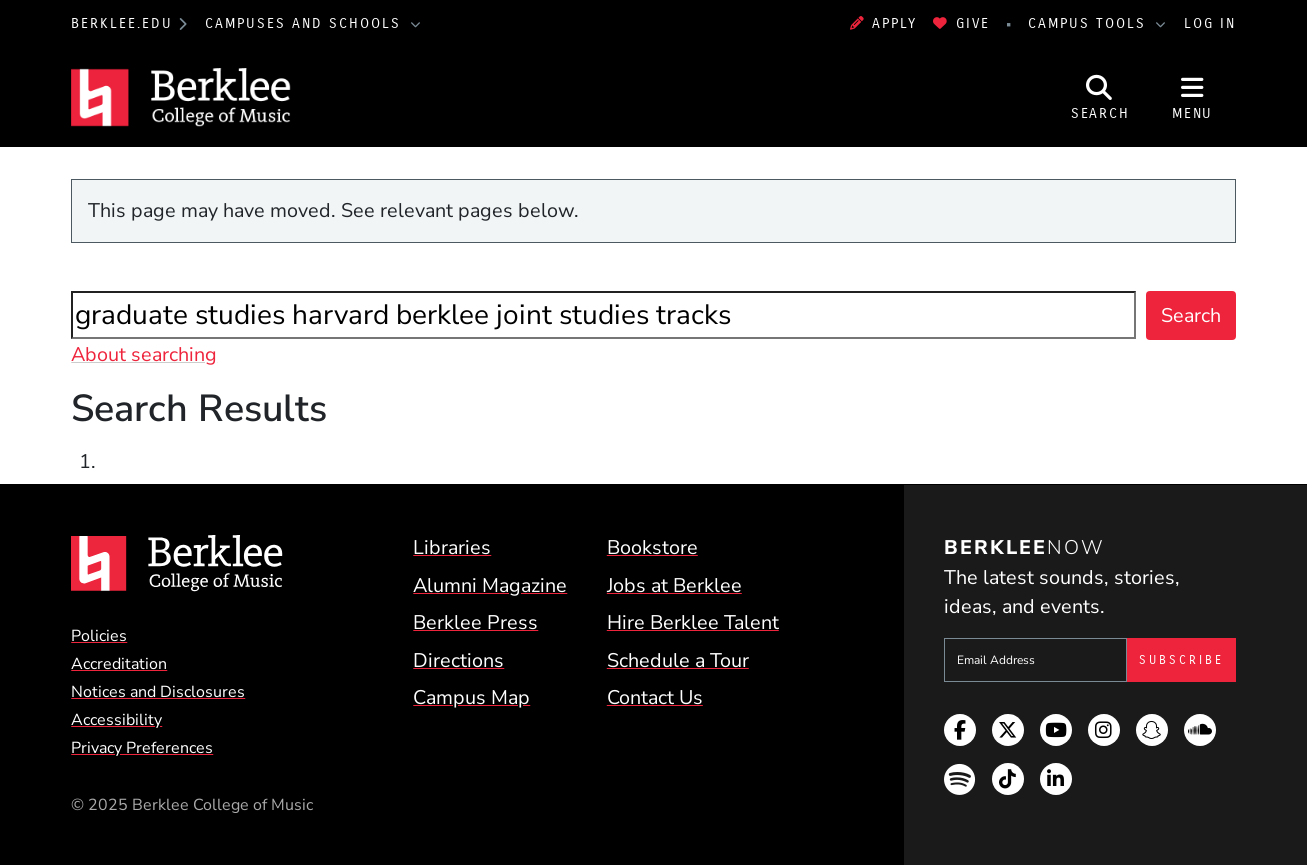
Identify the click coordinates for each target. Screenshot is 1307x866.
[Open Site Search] (1100, 97)
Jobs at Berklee (674, 585)
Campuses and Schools (306, 23)
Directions (458, 660)
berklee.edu (122, 23)
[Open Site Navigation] (1192, 97)
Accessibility (116, 720)
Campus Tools (1090, 23)
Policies (99, 636)
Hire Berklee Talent (693, 622)
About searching (144, 354)
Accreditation (119, 664)
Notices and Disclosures (158, 692)
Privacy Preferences (142, 748)
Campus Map (471, 697)
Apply (884, 23)
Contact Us (655, 697)
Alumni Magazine (490, 585)
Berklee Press (475, 622)
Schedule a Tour (678, 660)
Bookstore (652, 547)
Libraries (452, 547)
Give (961, 23)
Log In (1210, 23)
